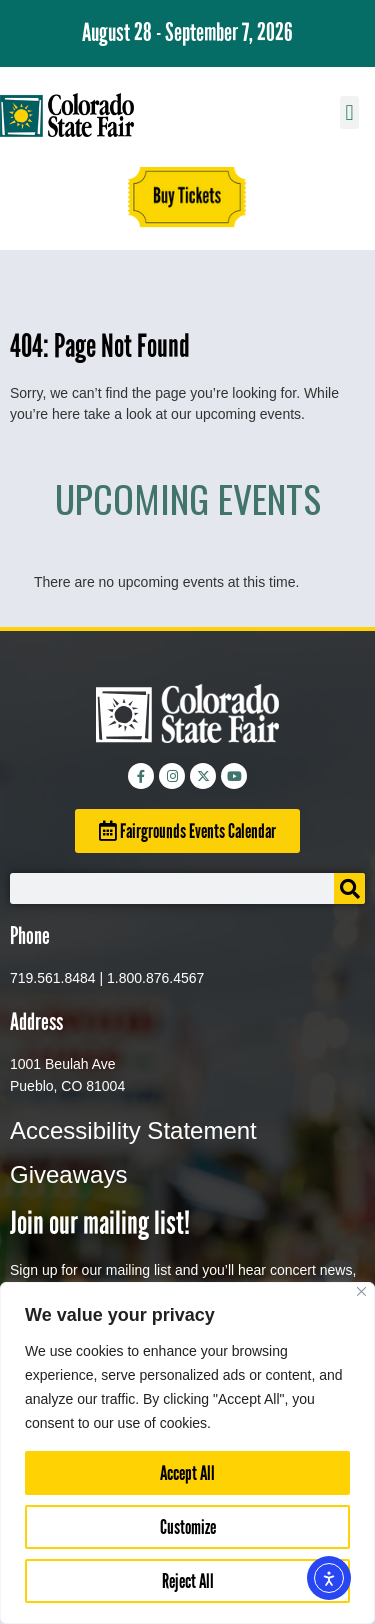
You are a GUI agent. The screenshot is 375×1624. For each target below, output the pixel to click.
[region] (187, 1453)
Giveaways (68, 1174)
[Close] (361, 1291)
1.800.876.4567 (155, 978)
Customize (188, 1527)
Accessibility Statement (133, 1130)
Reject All (188, 1581)
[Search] (349, 888)
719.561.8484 (53, 978)
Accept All (187, 1473)
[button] (349, 112)
